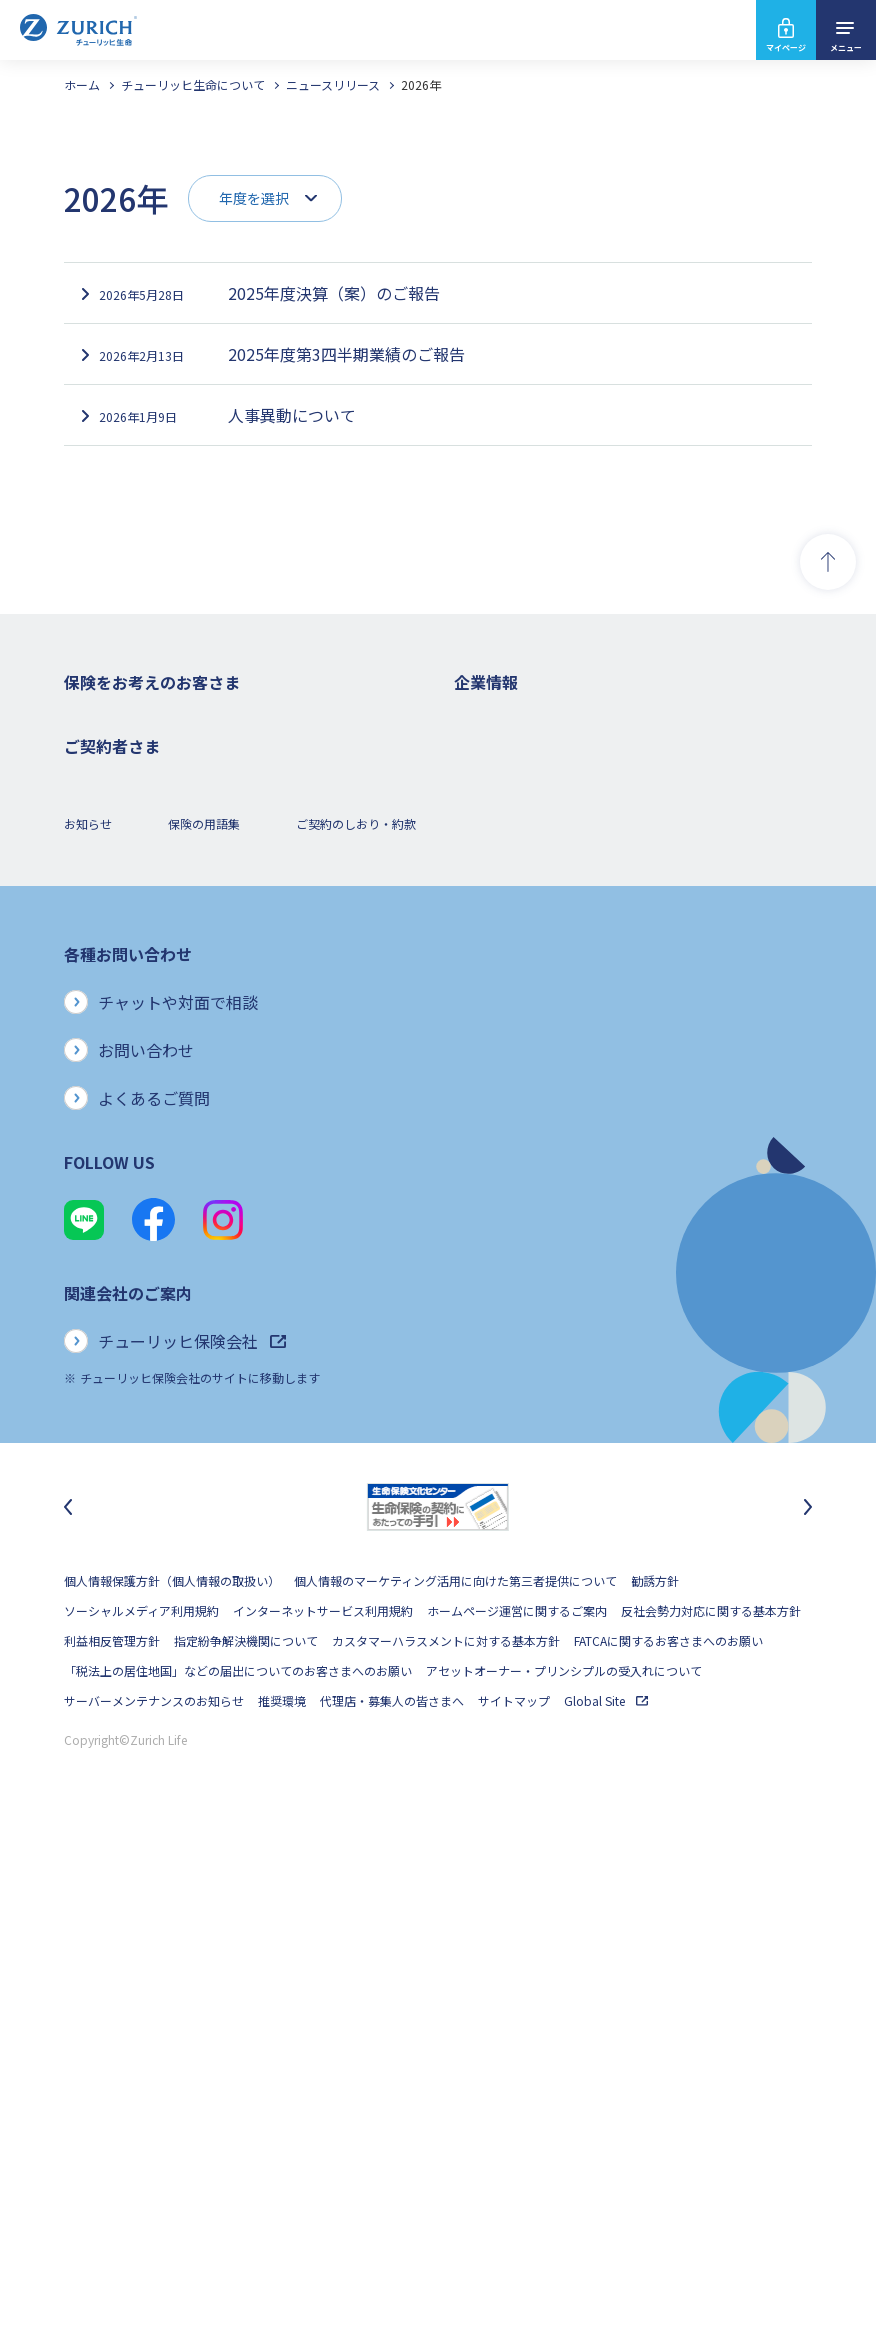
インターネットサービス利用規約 (323, 2110)
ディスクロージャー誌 (513, 841)
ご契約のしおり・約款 (356, 1323)
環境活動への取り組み (514, 1141)
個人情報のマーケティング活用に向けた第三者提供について (455, 2080)
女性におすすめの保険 (124, 931)
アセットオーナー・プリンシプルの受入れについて (564, 2170)
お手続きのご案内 (112, 1185)
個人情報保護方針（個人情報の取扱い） (172, 2080)
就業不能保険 (100, 871)
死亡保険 (88, 751)
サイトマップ (514, 2200)
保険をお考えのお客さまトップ (148, 721)
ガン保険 (88, 781)
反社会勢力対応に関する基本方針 (711, 2110)
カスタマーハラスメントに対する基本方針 (446, 2140)
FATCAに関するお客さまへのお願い (668, 2140)
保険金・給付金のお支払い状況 (538, 1021)
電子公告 (478, 871)
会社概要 (478, 751)
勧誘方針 (655, 2080)
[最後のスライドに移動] (68, 2007)
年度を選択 (254, 198)
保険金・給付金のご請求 (130, 1155)
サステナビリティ (501, 1051)
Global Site (606, 2200)
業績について (490, 811)
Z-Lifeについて (103, 1245)
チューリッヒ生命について (193, 84)
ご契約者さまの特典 (118, 1021)
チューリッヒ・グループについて (543, 931)
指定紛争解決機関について (246, 2140)
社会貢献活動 (490, 1111)
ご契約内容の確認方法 (124, 1215)
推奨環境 (282, 2200)
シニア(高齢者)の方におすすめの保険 (164, 961)
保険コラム (94, 991)
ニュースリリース (333, 84)
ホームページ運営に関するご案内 (517, 2110)
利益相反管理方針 (112, 2140)
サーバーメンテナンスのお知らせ (154, 2200)
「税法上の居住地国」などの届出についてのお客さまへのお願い (238, 2170)
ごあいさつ (484, 781)
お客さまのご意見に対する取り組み (550, 991)
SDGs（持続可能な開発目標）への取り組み (570, 1081)
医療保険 (88, 811)
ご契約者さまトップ (118, 1125)
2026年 (421, 84)
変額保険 (88, 901)
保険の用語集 (204, 1323)
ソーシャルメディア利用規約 (141, 2110)
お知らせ (88, 1323)
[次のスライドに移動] (808, 2007)
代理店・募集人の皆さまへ (392, 2200)
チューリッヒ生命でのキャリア (538, 1171)
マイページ (786, 47)
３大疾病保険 (100, 841)
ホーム (82, 84)
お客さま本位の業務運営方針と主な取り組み (574, 961)
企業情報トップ (496, 721)
